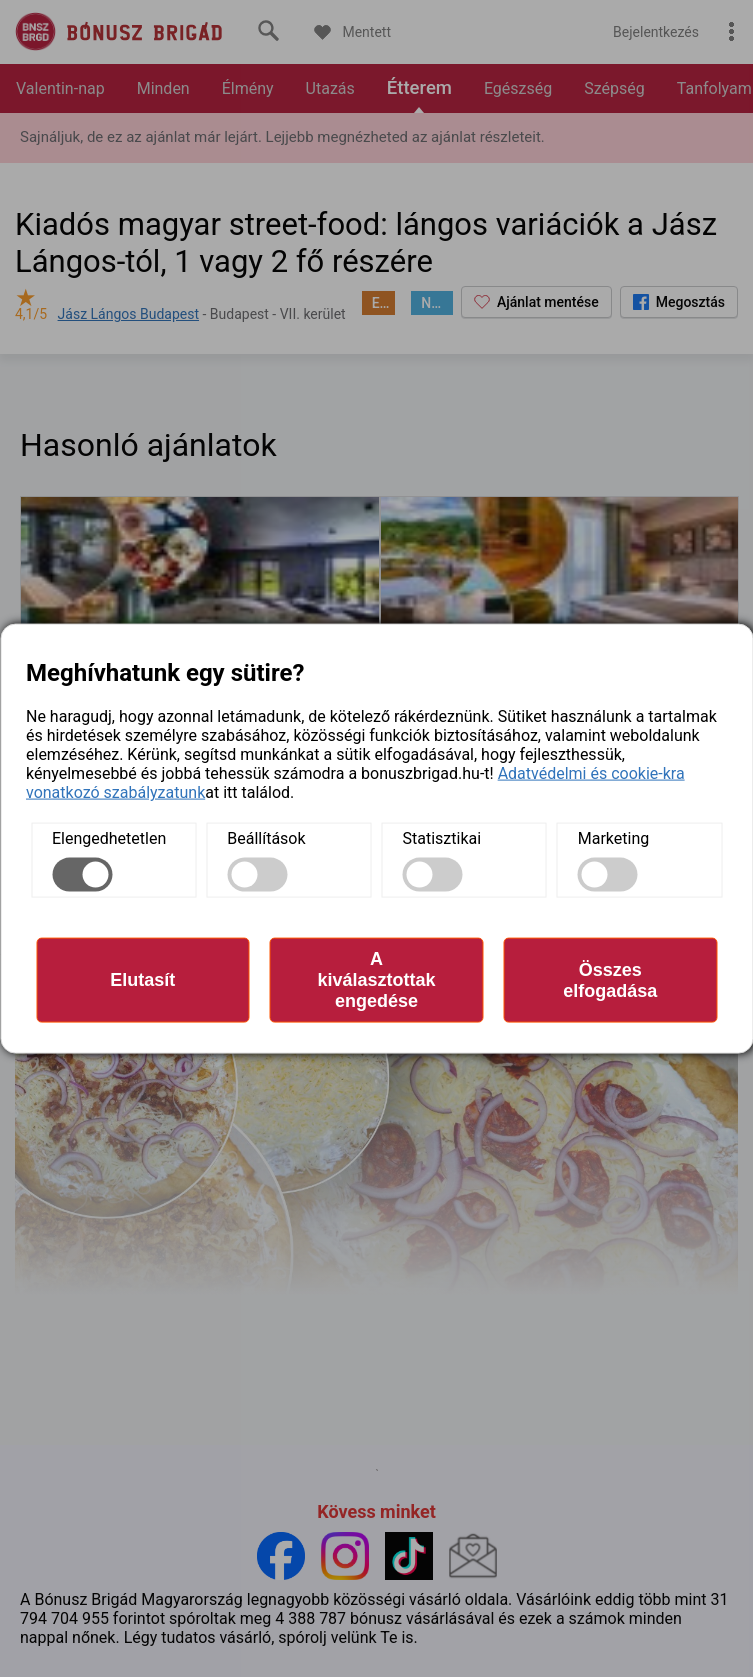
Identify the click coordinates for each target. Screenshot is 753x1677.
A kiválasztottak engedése (376, 980)
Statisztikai (442, 838)
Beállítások (266, 838)
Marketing (613, 838)
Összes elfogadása (610, 979)
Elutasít (142, 980)
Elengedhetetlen (109, 838)
